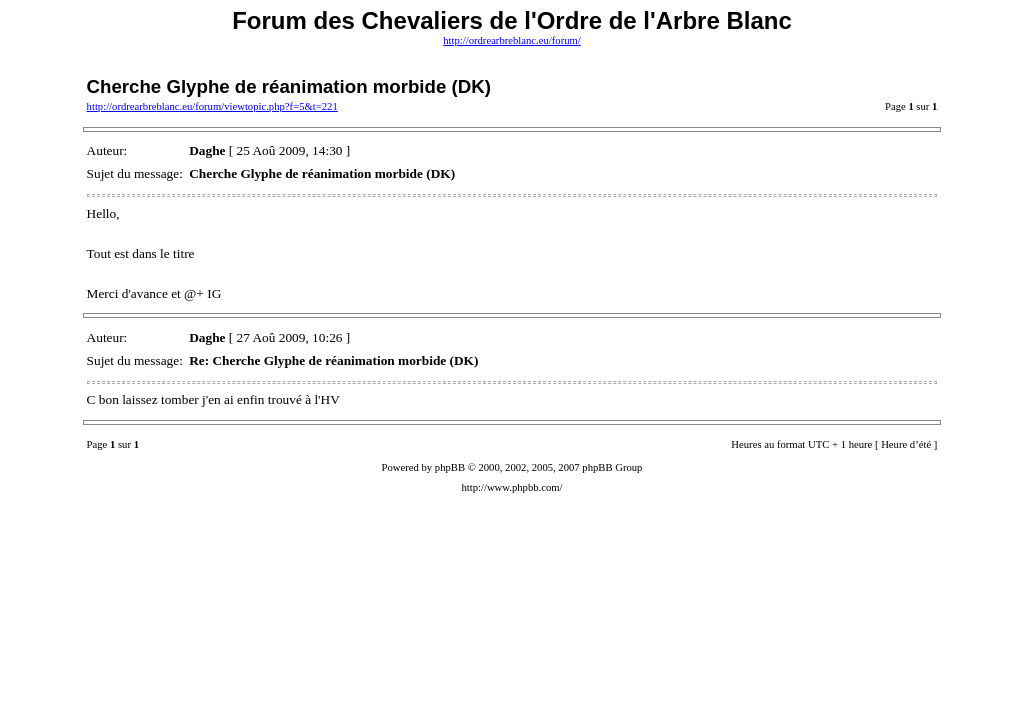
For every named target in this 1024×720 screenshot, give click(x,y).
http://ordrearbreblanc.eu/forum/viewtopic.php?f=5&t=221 (212, 106)
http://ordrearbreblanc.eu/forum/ (512, 40)
